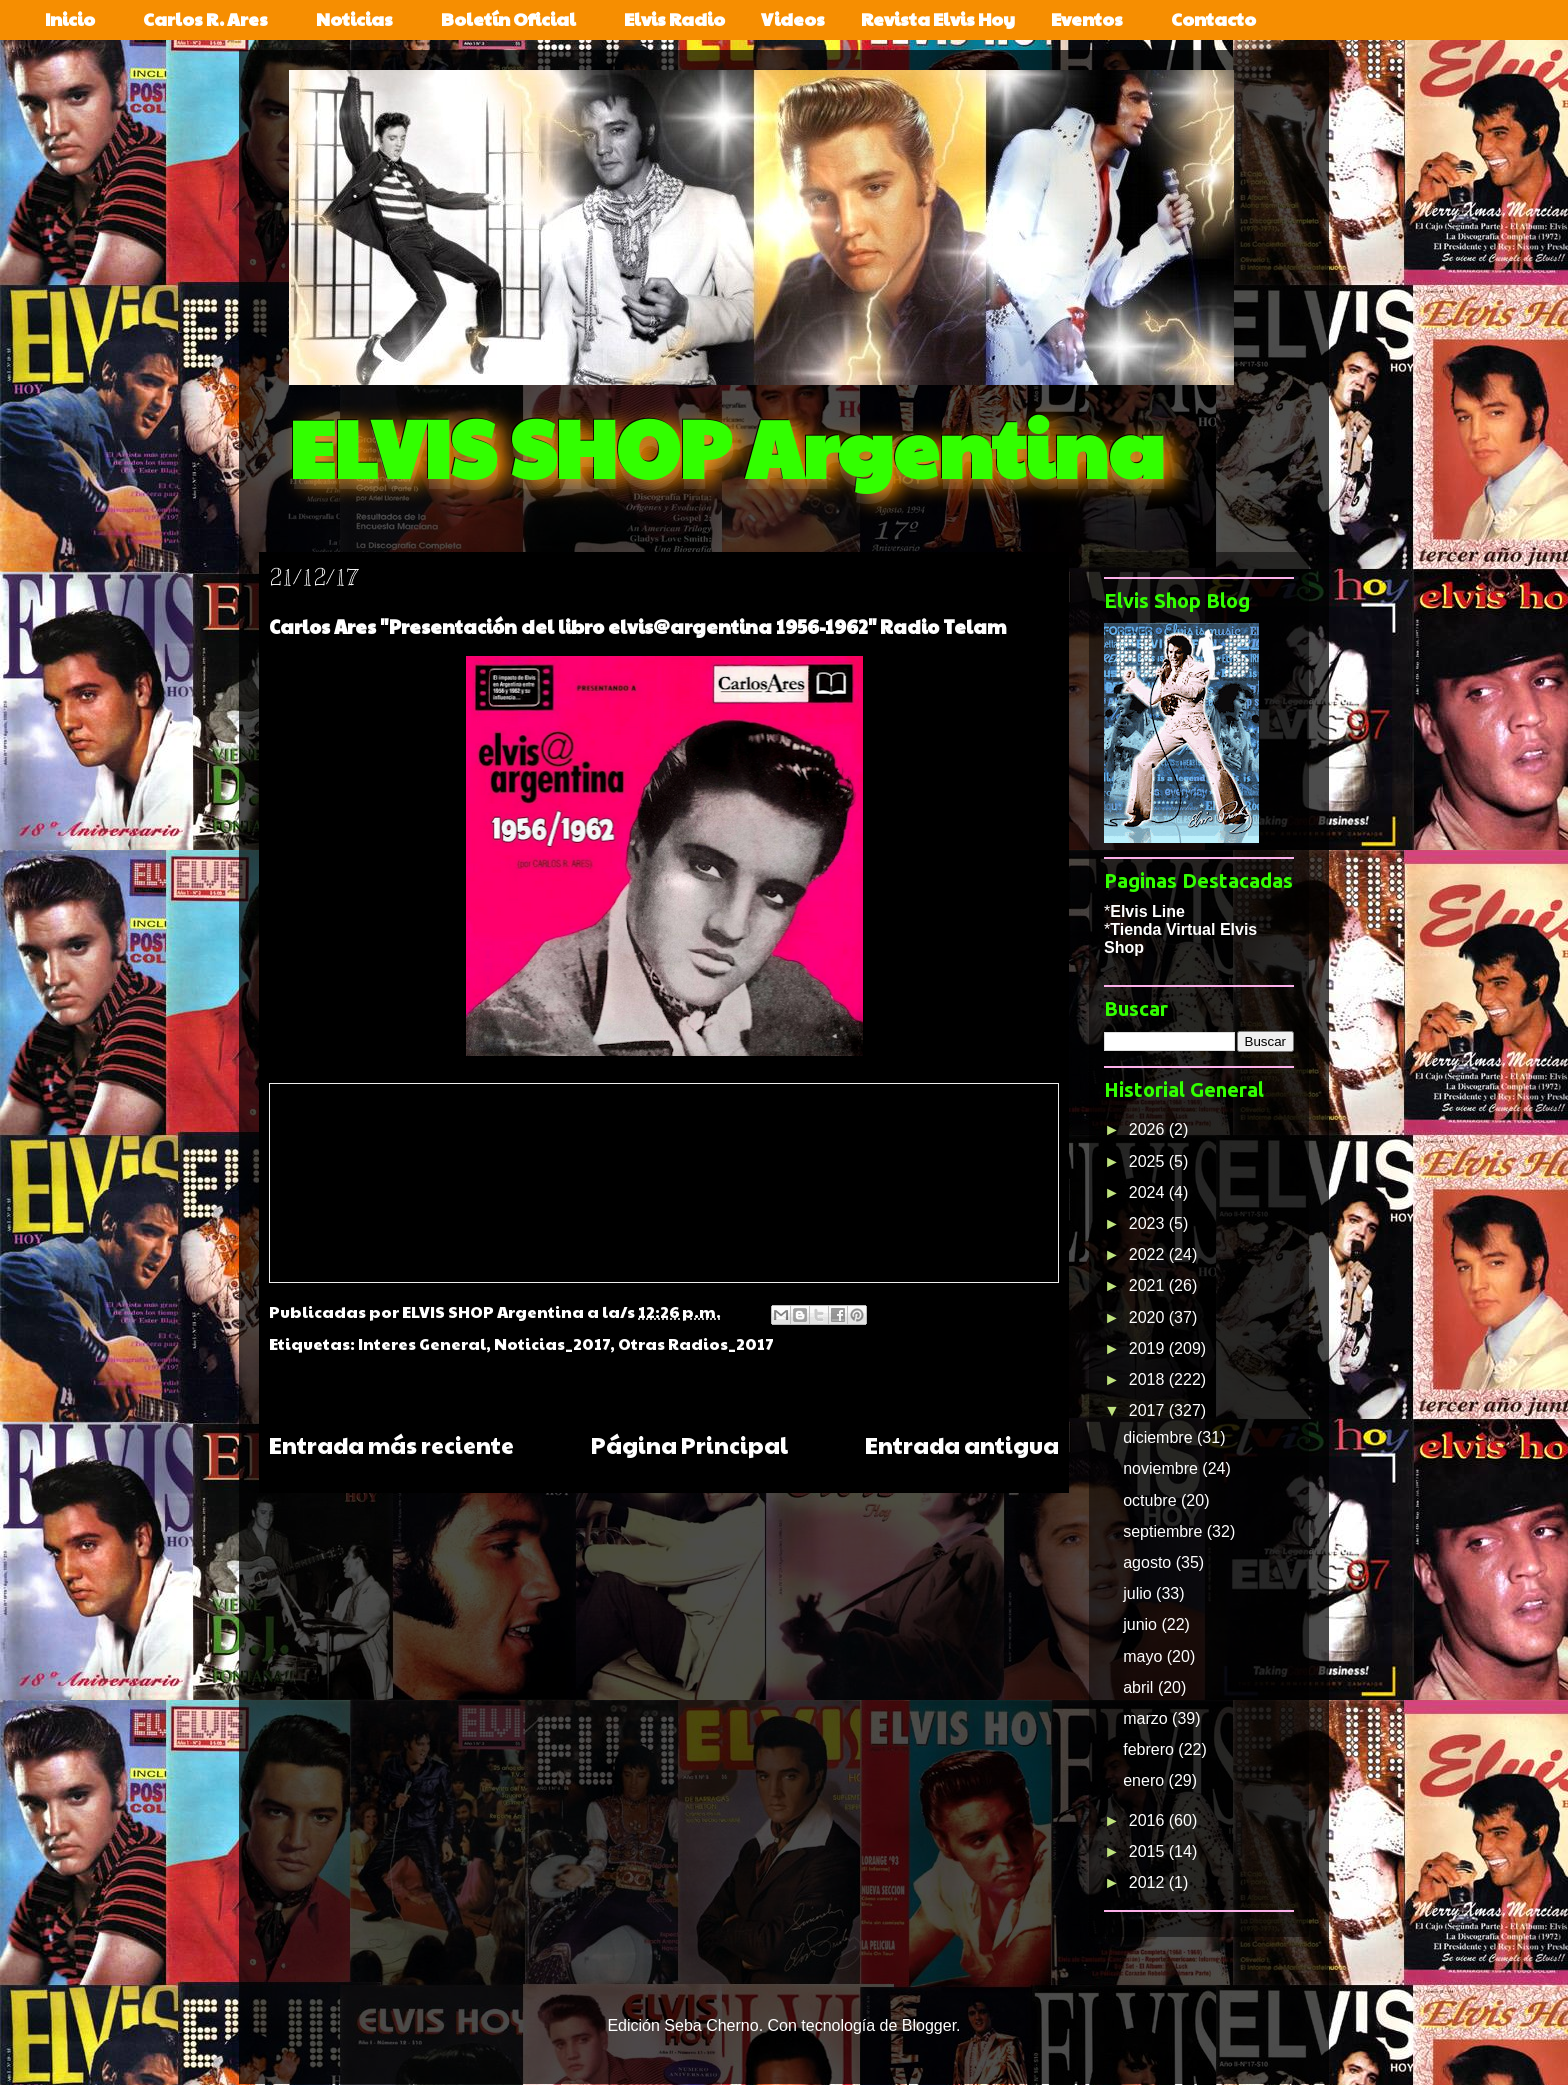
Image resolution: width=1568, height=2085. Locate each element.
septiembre (1165, 1531)
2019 (1149, 1348)
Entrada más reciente (391, 1444)
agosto (1149, 1562)
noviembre (1162, 1468)
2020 (1149, 1317)
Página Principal (689, 1444)
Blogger (929, 2025)
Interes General (422, 1343)
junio (1142, 1624)
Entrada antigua (962, 1444)
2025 (1149, 1161)
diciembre (1160, 1437)
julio (1139, 1593)
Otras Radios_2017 (696, 1343)
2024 (1149, 1192)
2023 (1149, 1223)
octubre (1152, 1500)
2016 (1149, 1820)
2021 (1149, 1285)
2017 (1149, 1410)
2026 (1149, 1129)
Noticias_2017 (552, 1343)
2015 (1149, 1851)
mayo (1145, 1656)
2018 (1149, 1379)
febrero (1150, 1749)
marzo (1147, 1718)
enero (1145, 1780)
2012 (1149, 1882)
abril (1140, 1687)
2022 (1149, 1254)
